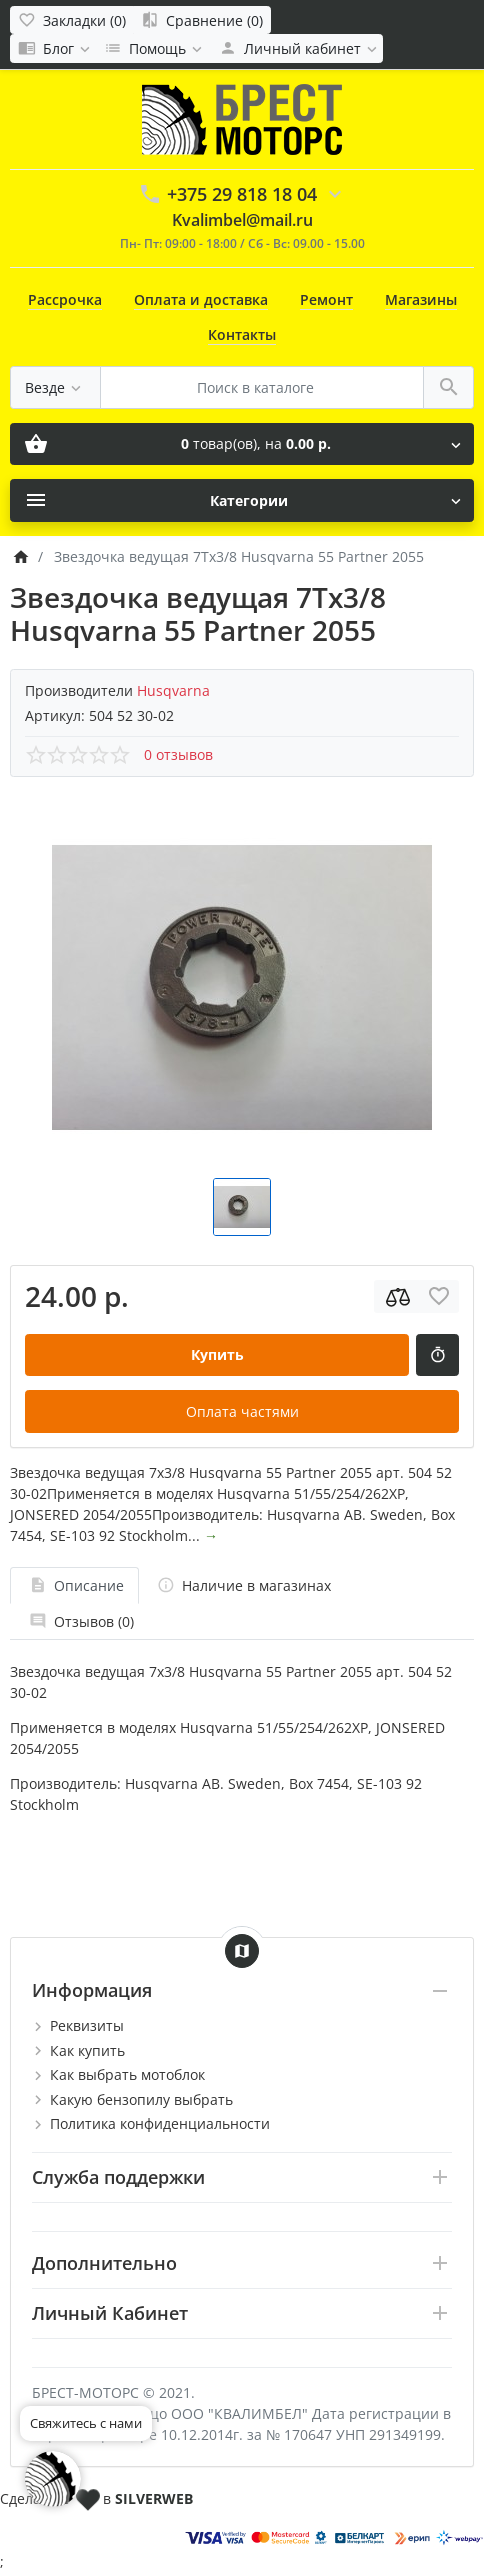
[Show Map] (242, 1951)
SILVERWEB (154, 2498)
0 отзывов (178, 754)
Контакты (242, 334)
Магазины (421, 299)
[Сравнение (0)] (202, 20)
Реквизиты (87, 2025)
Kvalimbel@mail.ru (242, 220)
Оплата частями (242, 1411)
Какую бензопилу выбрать (141, 2099)
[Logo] (242, 117)
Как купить (87, 2050)
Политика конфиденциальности (160, 2123)
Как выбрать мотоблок (127, 2074)
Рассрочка (65, 299)
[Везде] (55, 387)
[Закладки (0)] (72, 20)
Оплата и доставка (201, 299)
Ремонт (326, 299)
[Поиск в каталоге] (262, 387)
